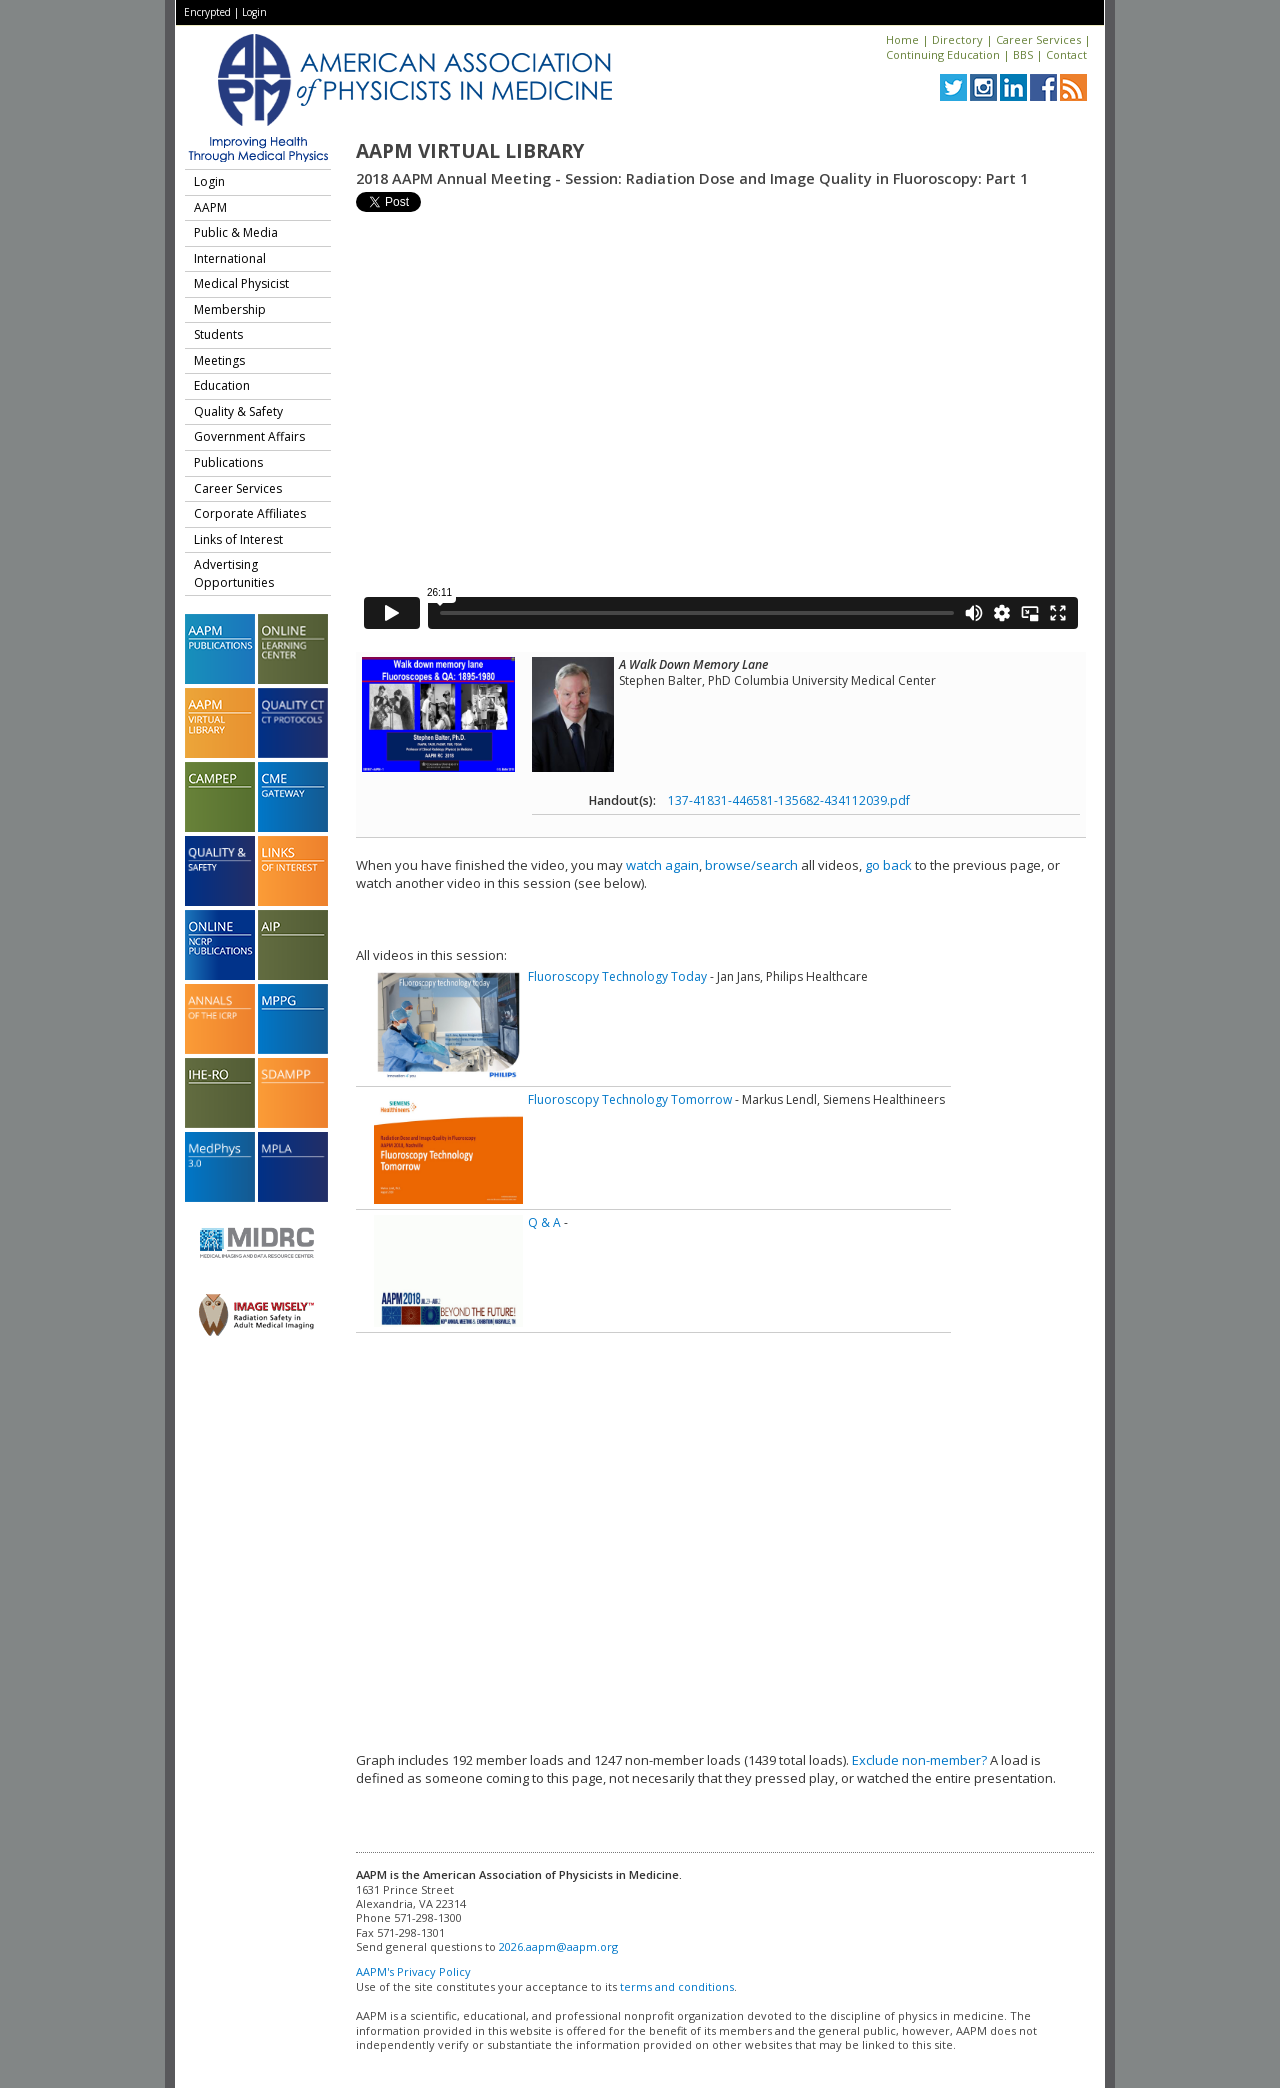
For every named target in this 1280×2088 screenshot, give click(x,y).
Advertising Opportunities (234, 573)
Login (254, 12)
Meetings (219, 360)
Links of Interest (238, 539)
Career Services (1038, 39)
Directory (957, 39)
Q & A (544, 1222)
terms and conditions (677, 1986)
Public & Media (236, 232)
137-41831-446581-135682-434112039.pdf (789, 800)
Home (902, 39)
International (230, 258)
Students (218, 334)
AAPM (210, 207)
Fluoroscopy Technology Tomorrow (630, 1099)
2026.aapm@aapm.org (558, 1946)
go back (888, 865)
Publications (228, 462)
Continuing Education (943, 54)
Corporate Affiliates (250, 513)
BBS (1023, 54)
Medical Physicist (241, 283)
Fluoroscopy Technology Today (617, 976)
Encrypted (207, 12)
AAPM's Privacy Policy (413, 1971)
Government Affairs (249, 436)
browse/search (751, 865)
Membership (230, 309)
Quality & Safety (238, 411)
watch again (662, 865)
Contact (1066, 54)
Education (222, 385)
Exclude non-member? (919, 1760)
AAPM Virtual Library (470, 151)
